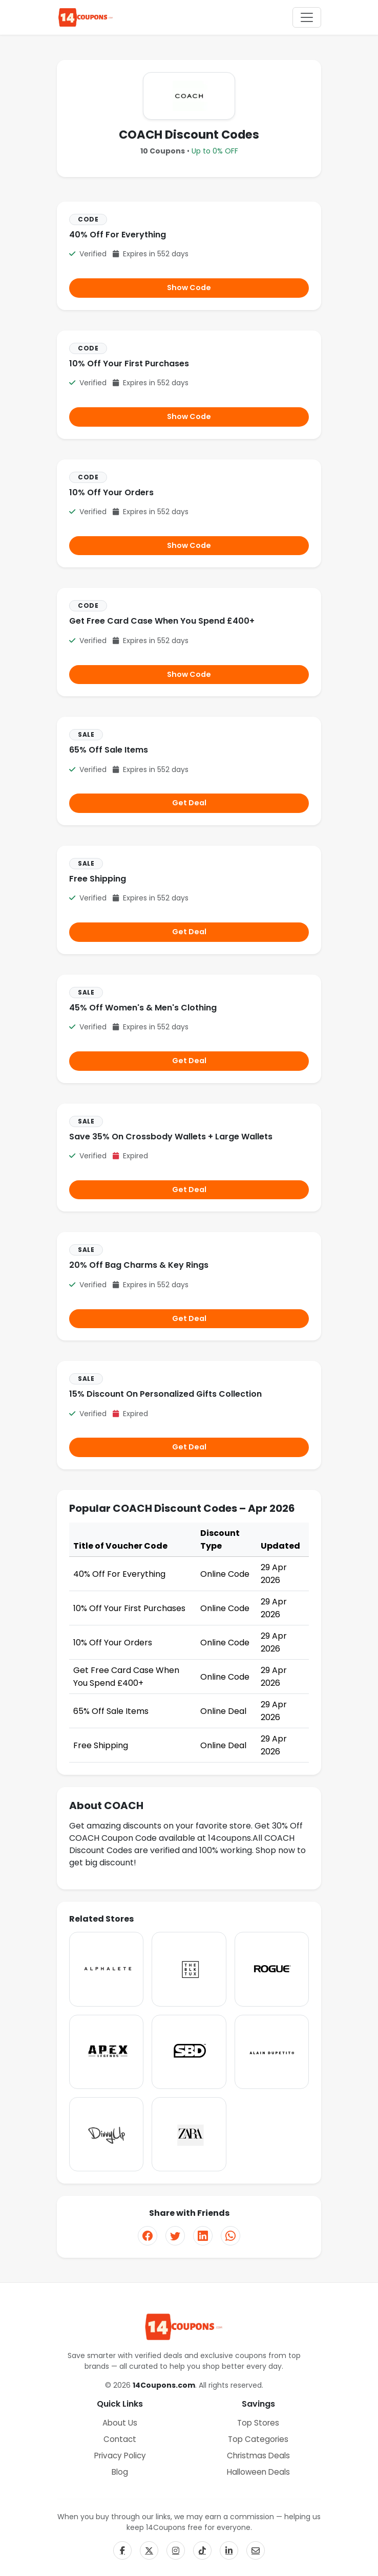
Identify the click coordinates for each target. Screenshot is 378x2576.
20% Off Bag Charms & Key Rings (138, 1265)
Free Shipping (97, 879)
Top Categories (258, 2439)
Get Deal (189, 803)
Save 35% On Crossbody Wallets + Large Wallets (170, 1136)
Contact (119, 2439)
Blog (120, 2472)
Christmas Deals (258, 2455)
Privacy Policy (120, 2455)
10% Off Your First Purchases (129, 363)
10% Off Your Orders (111, 492)
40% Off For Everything (117, 234)
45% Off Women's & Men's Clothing (143, 1008)
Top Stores (258, 2422)
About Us (119, 2422)
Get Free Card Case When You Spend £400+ (162, 621)
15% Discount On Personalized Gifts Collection (165, 1394)
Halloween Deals (258, 2472)
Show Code (189, 287)
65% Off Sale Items (108, 750)
